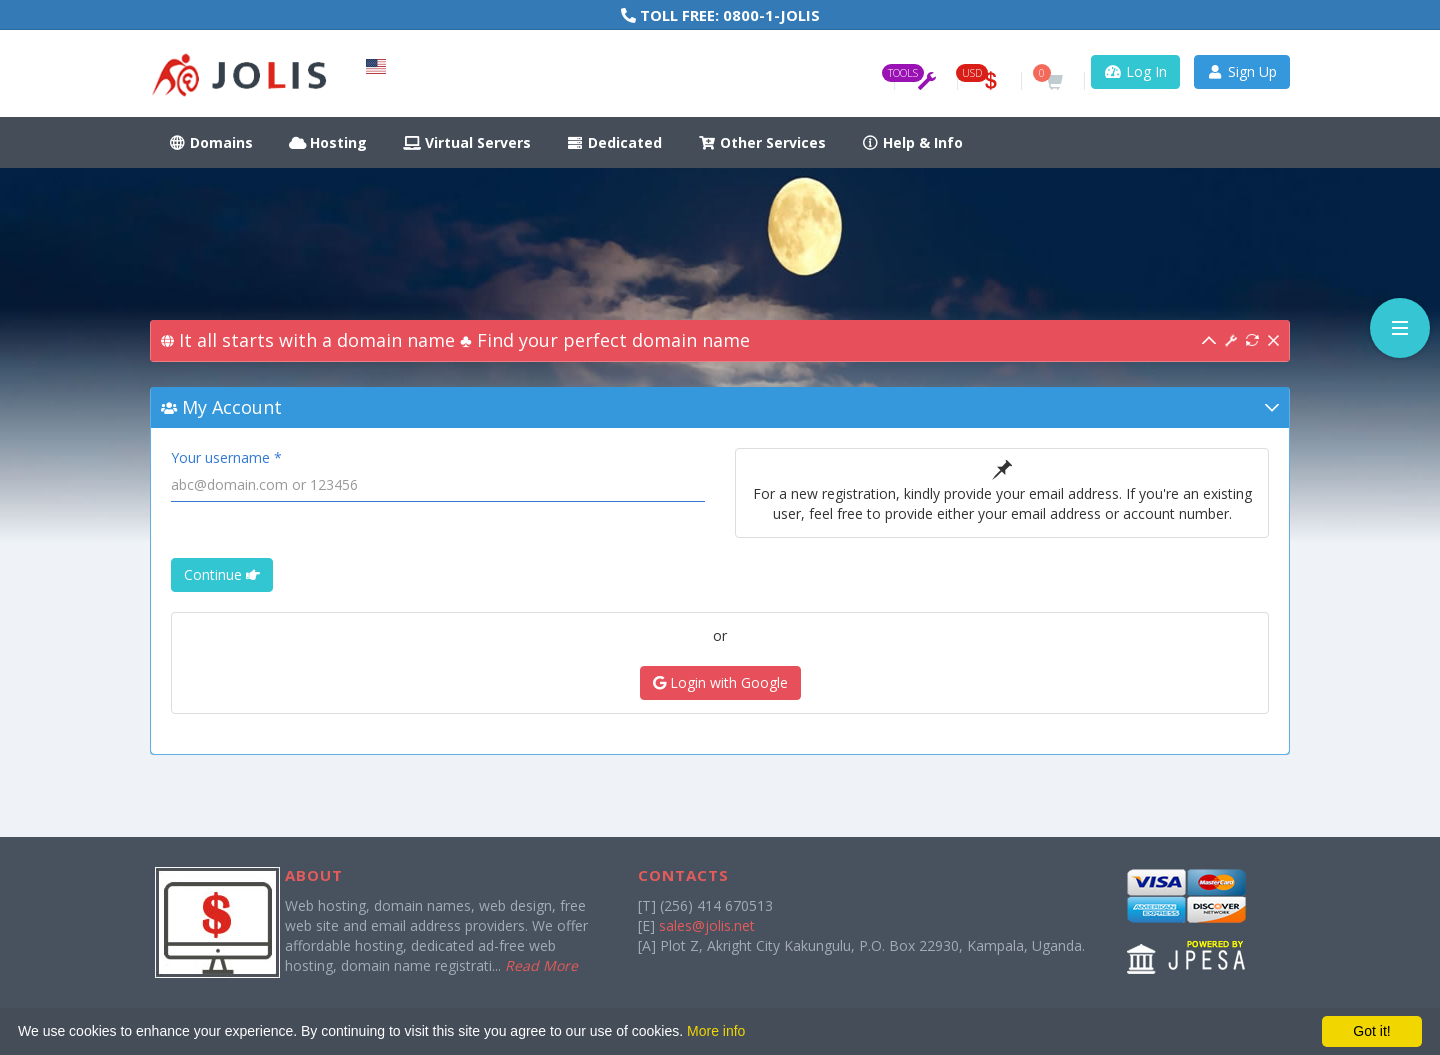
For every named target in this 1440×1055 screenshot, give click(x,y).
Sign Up (1242, 71)
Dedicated (615, 142)
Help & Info (913, 142)
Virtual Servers (467, 142)
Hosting (328, 142)
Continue (222, 574)
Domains (210, 142)
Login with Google (720, 682)
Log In (1135, 71)
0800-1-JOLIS (771, 15)
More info (716, 1031)
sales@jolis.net (707, 925)
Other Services (762, 142)
